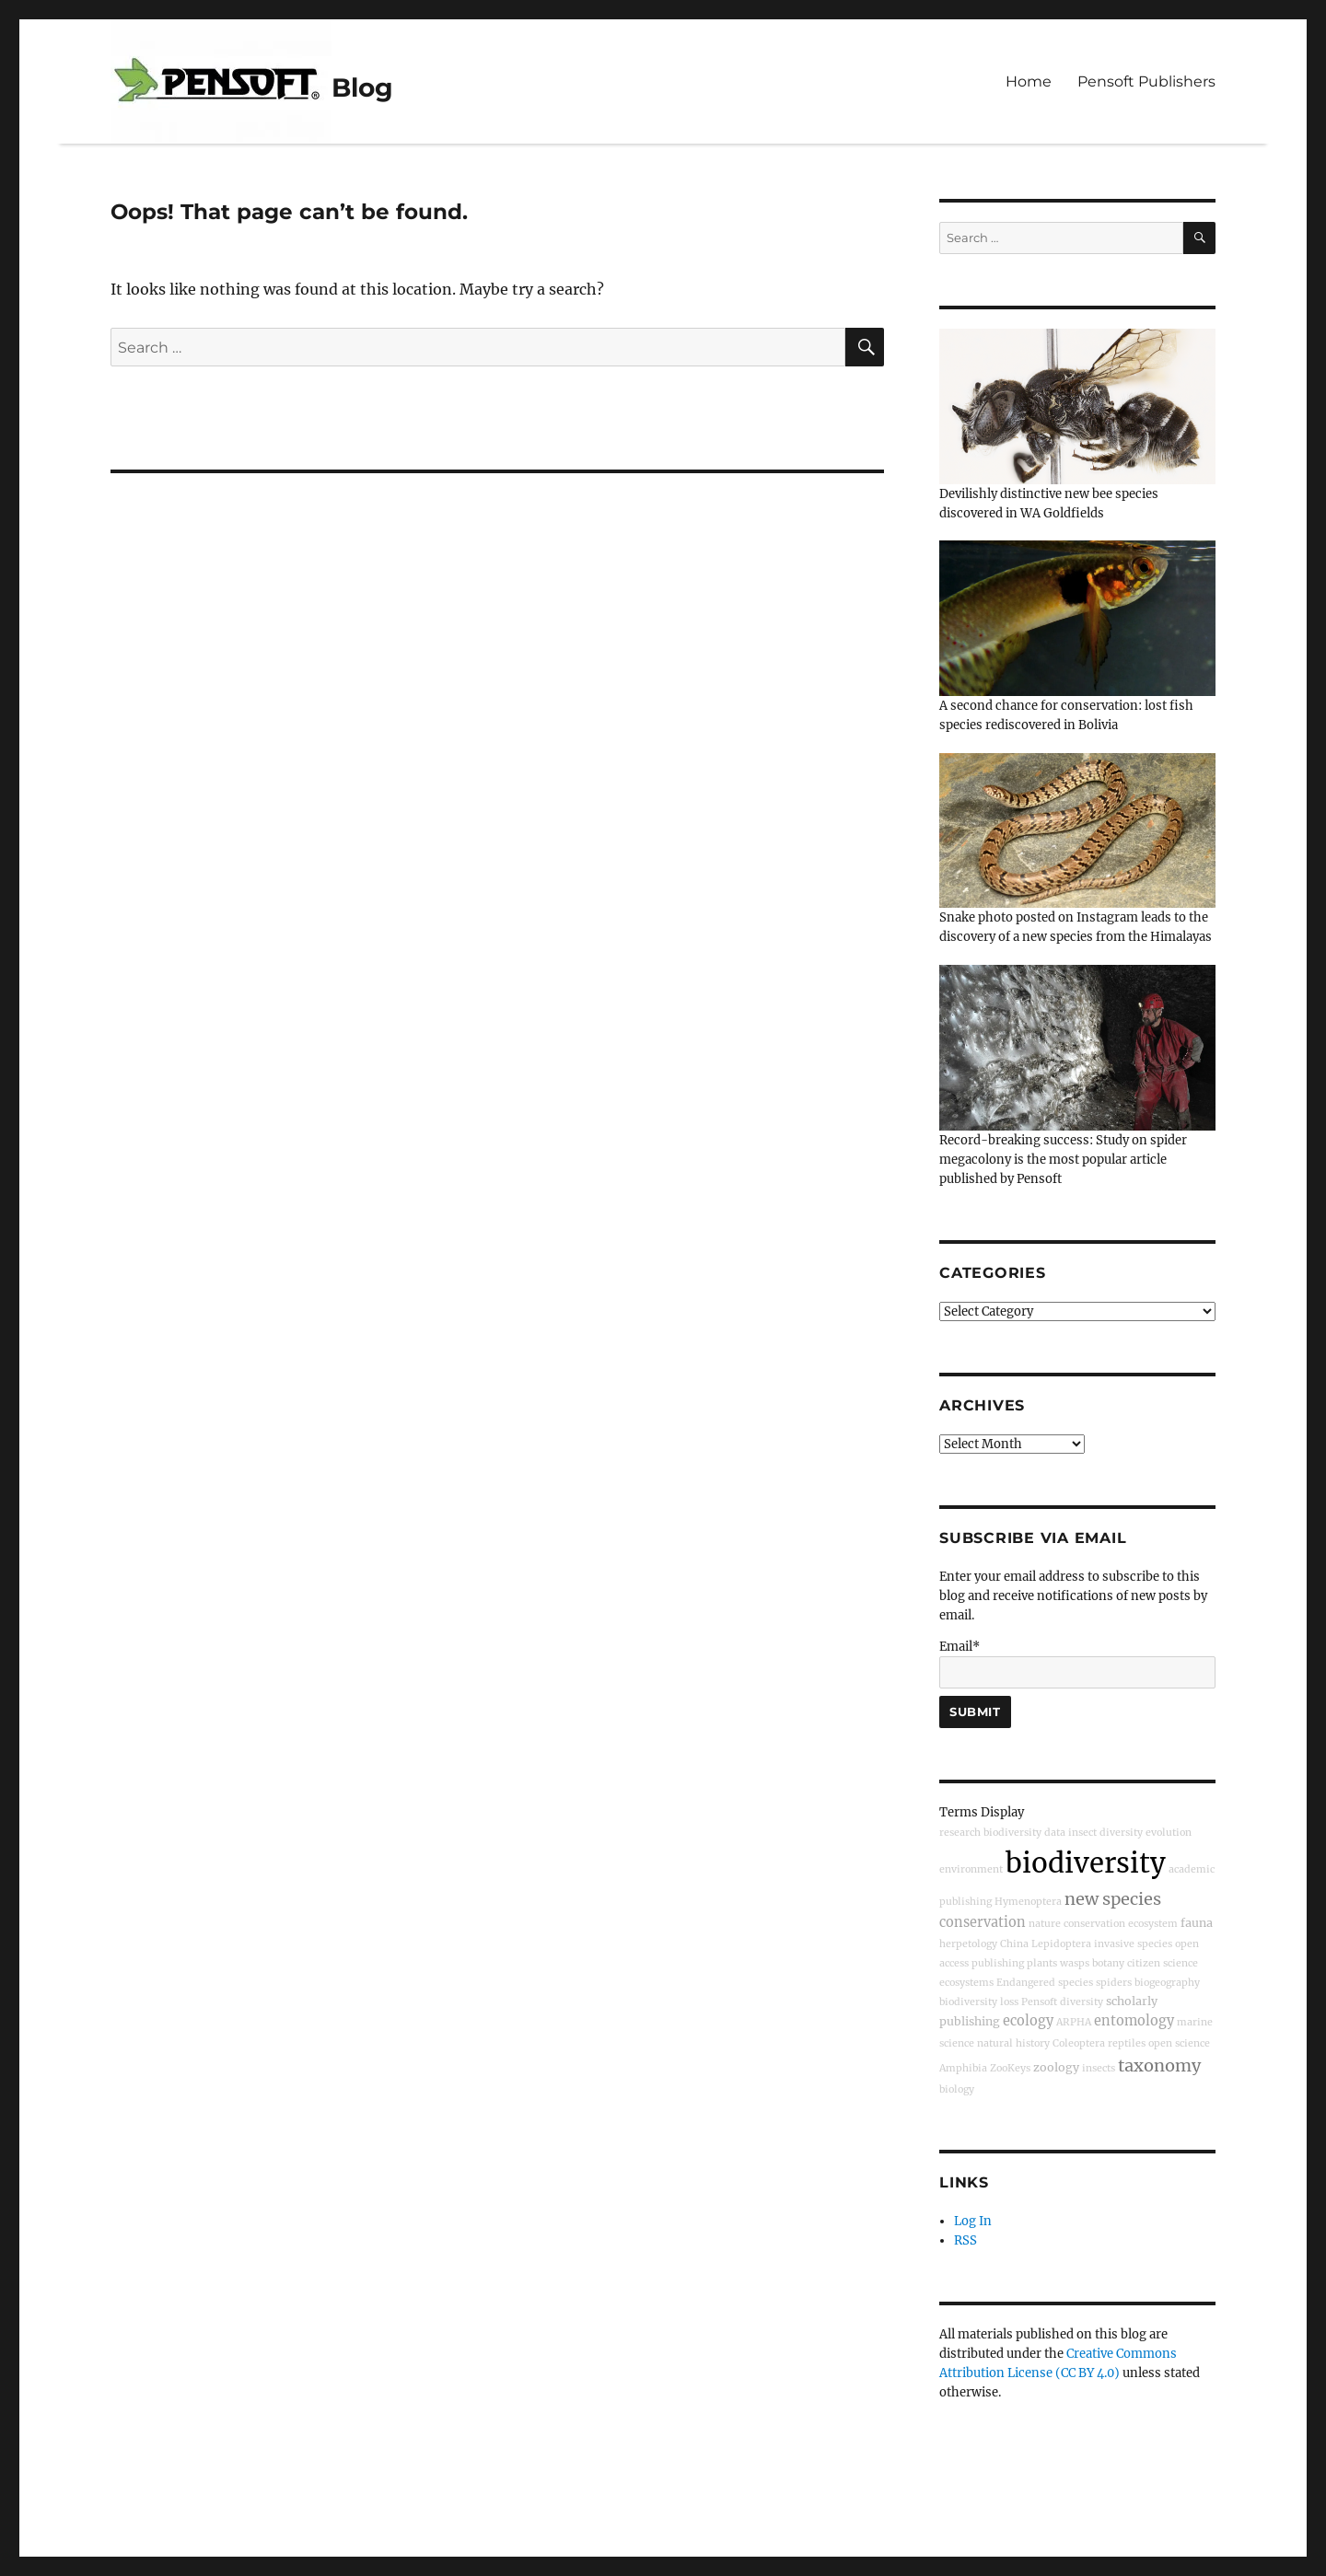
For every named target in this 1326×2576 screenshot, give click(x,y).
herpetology (968, 1944)
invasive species (1133, 1944)
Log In (973, 2221)
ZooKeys (1010, 2068)
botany (1108, 1963)
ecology (1028, 2021)
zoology (1056, 2067)
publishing (997, 1963)
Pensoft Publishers (1146, 81)
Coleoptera (1079, 2043)
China (1014, 1944)
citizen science (1162, 1963)
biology (956, 2089)
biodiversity (1086, 1863)
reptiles (1127, 2043)
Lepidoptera (1061, 1944)
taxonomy (1159, 2065)
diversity (1081, 2002)
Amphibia (963, 2068)
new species (1112, 1898)
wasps (1074, 1963)
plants (1042, 1963)
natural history (1013, 2043)
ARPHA (1073, 2022)
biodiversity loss (978, 2002)
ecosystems (966, 1983)
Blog (362, 87)
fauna (1197, 1923)
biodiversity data (1024, 1833)
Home (1029, 81)
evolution (1169, 1833)
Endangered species (1044, 1983)
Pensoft (1039, 2002)
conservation (982, 1922)
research (960, 1833)
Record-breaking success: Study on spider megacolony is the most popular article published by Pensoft (1063, 1159)
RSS (965, 2240)
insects (1098, 2068)
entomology (1134, 2021)
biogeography (1167, 1983)
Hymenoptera (1028, 1902)
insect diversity (1105, 1833)
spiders (1114, 1983)
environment (971, 1869)
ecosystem (1153, 1924)
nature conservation (1077, 1924)
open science (1179, 2043)
